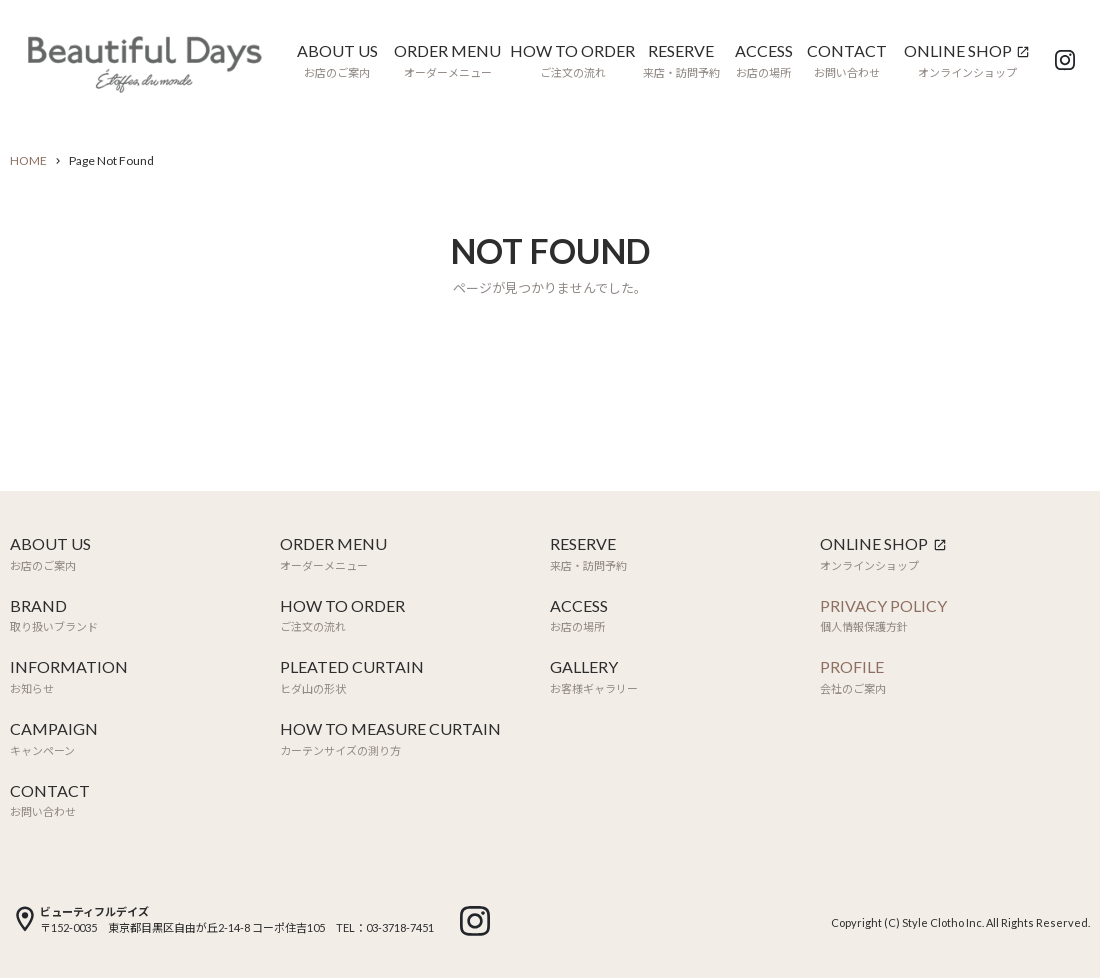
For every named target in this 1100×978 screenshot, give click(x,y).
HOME (28, 160)
